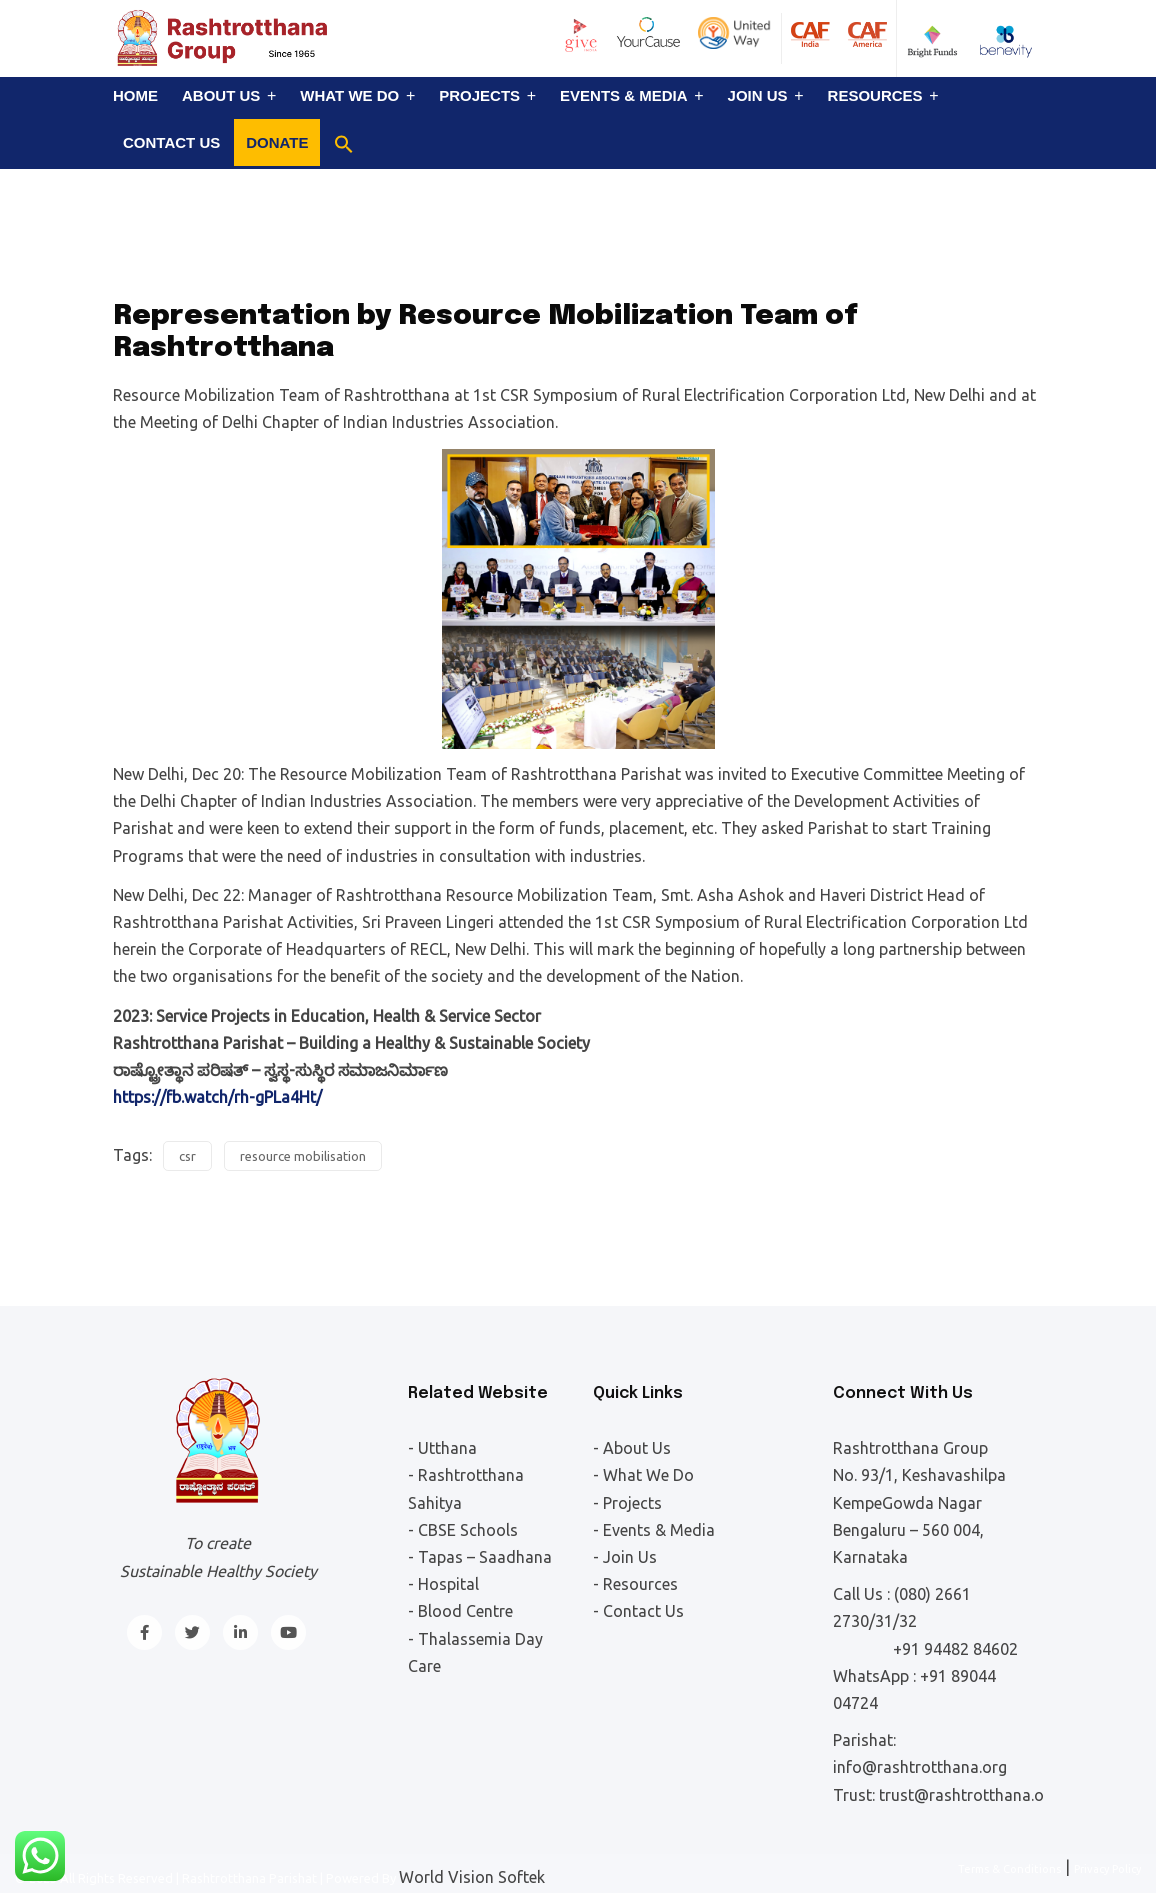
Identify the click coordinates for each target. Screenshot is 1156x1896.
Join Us (758, 95)
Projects (479, 95)
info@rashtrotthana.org (920, 1767)
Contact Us (171, 142)
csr (187, 1156)
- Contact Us (638, 1611)
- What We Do (643, 1475)
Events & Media (624, 95)
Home (135, 95)
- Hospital (443, 1584)
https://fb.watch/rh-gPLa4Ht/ (217, 1097)
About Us (221, 95)
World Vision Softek (472, 1877)
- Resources (635, 1584)
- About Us (632, 1448)
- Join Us (625, 1557)
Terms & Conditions (1009, 1869)
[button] (344, 144)
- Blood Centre (460, 1611)
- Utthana (442, 1448)
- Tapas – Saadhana (480, 1557)
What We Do (349, 95)
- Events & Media (654, 1530)
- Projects (627, 1503)
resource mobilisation (303, 1156)
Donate (277, 142)
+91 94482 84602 (955, 1649)
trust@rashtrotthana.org (969, 1795)
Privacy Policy (1107, 1869)
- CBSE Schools (463, 1530)
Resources (875, 95)
